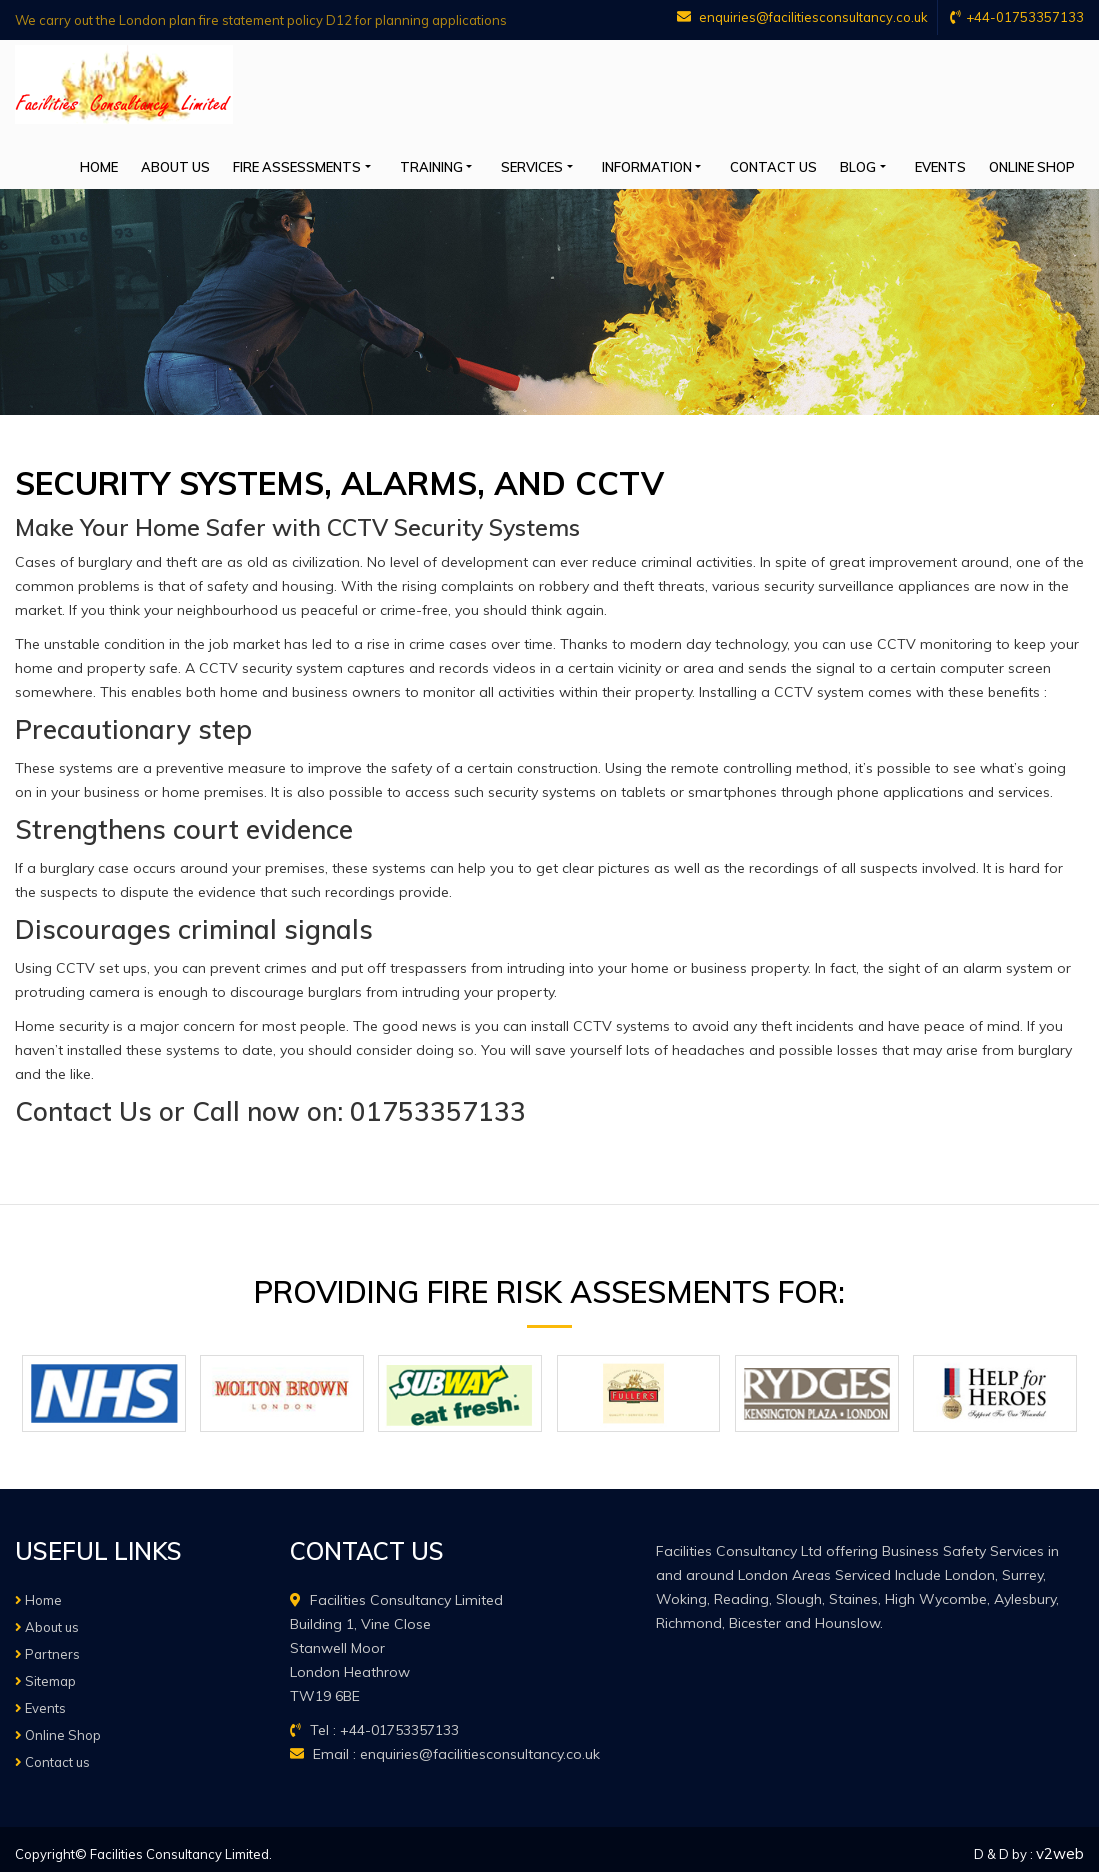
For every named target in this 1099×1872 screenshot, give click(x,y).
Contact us (813, 162)
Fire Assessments (377, 162)
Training (501, 162)
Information (696, 162)
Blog (888, 162)
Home (199, 162)
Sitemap (45, 1672)
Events (959, 162)
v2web (1060, 1844)
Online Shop (1041, 162)
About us (265, 162)
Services (592, 162)
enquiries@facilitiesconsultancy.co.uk (795, 17)
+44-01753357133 (1017, 17)
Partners (47, 1645)
